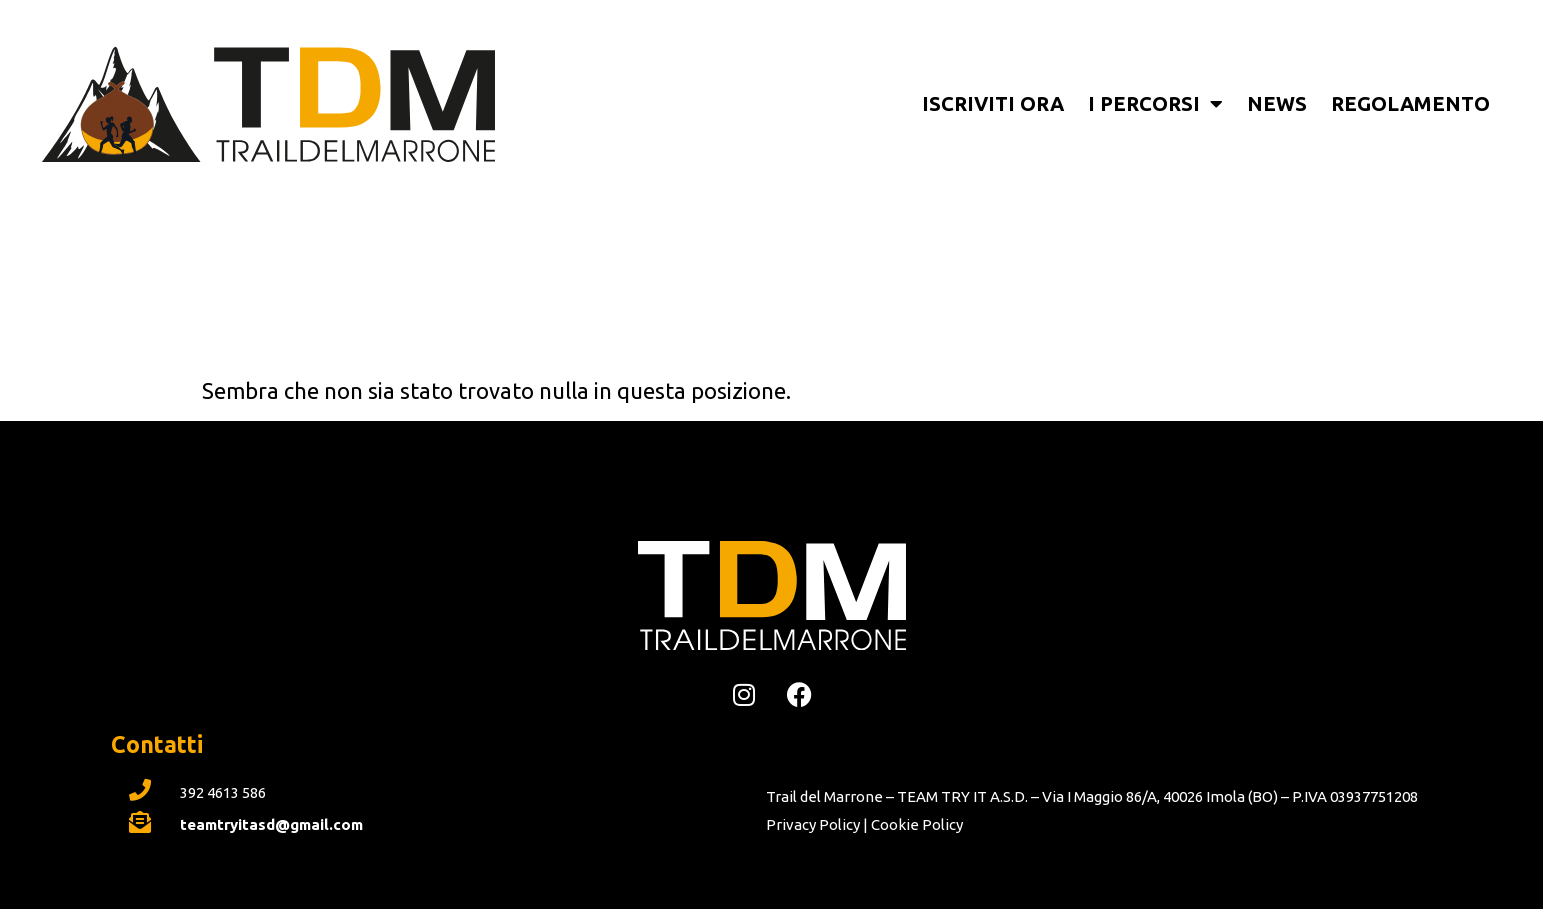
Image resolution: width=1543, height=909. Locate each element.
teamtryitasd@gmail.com (271, 824)
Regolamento (1410, 103)
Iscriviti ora (993, 103)
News (1277, 103)
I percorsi (1155, 104)
